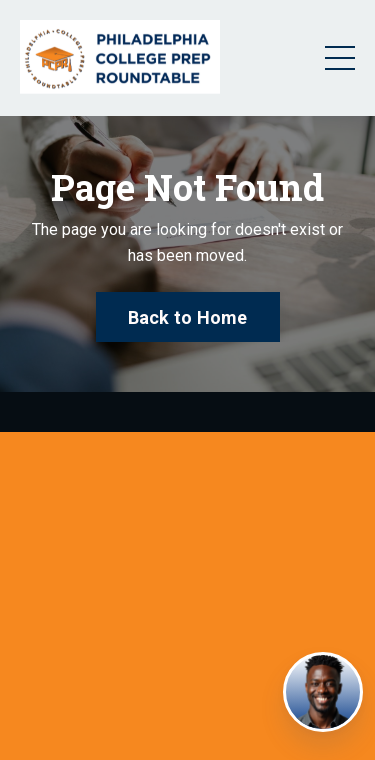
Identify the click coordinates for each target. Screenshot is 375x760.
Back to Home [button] (188, 317)
